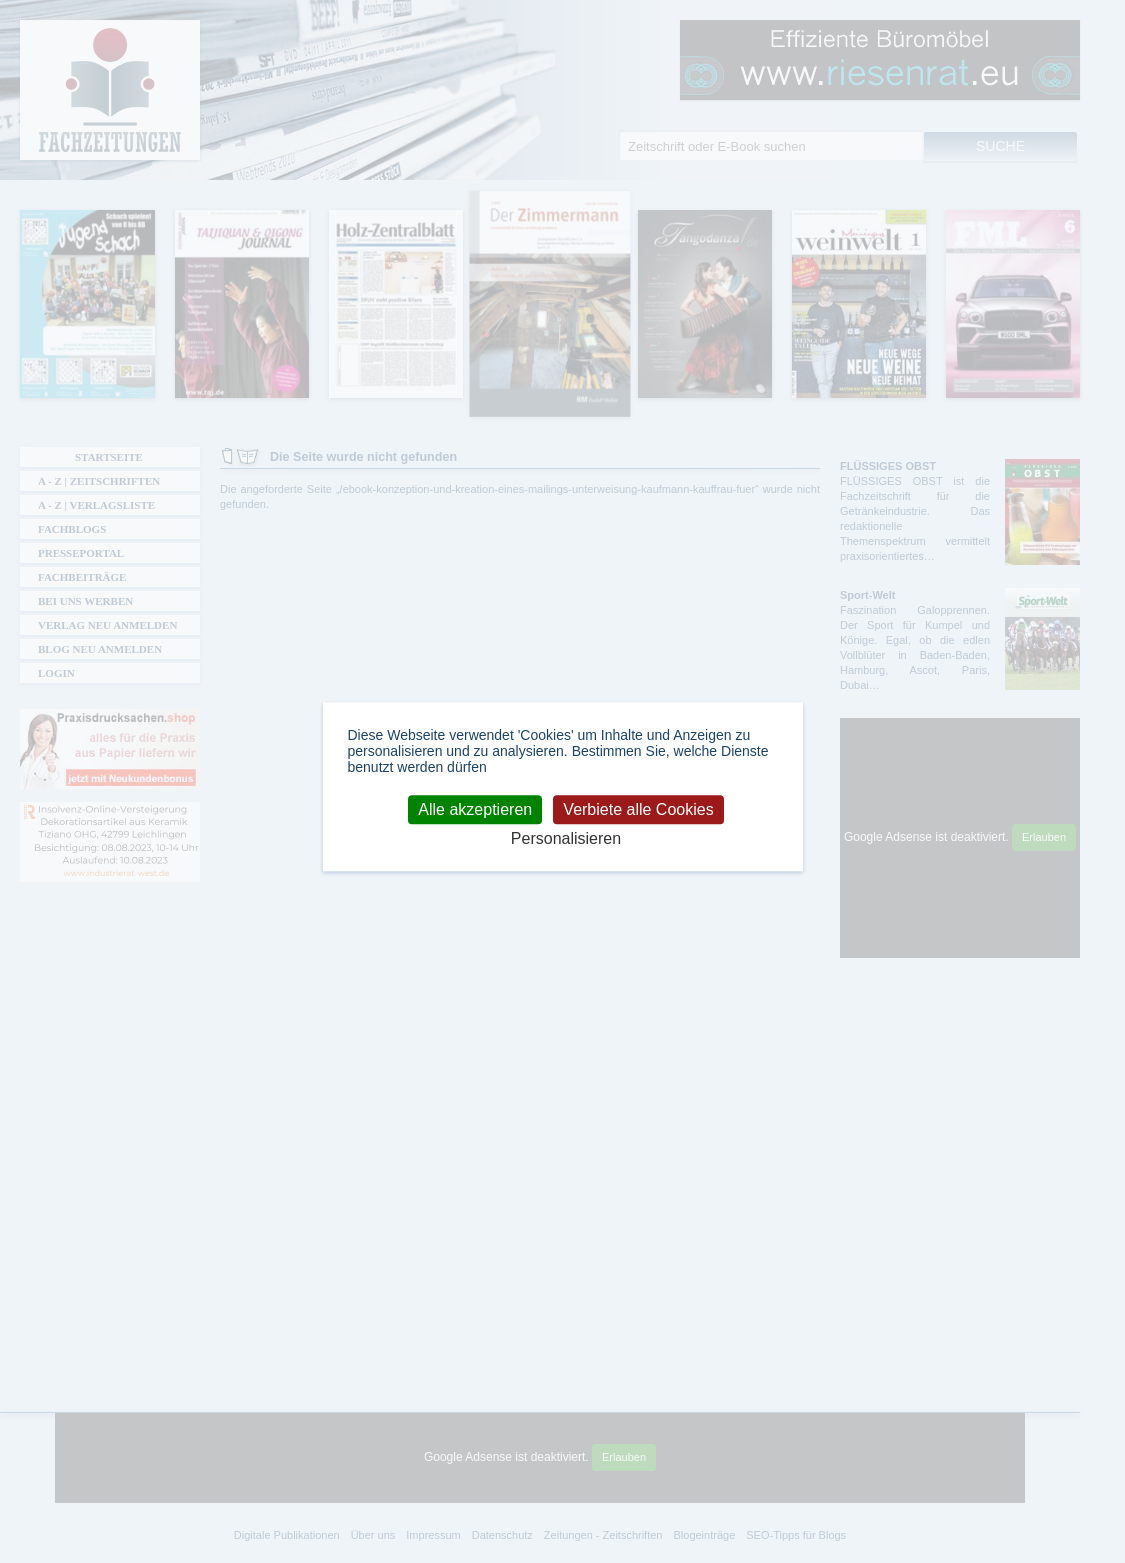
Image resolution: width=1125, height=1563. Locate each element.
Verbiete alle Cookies (638, 809)
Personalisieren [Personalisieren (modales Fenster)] (566, 838)
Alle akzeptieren (475, 809)
